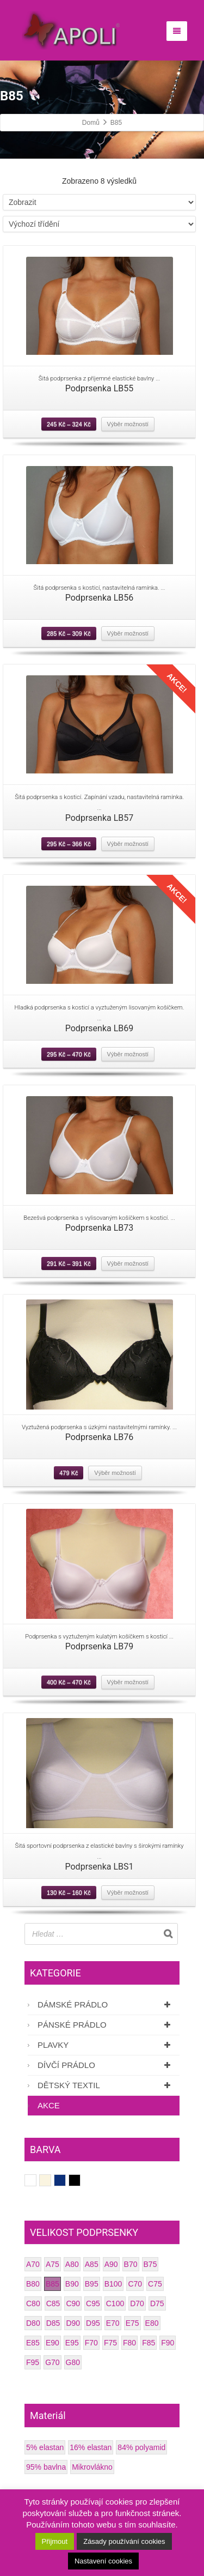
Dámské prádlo (106, 2004)
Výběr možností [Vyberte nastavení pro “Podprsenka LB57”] (128, 843)
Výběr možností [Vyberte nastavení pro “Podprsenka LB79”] (128, 1682)
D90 (73, 2323)
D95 (93, 2323)
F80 (129, 2342)
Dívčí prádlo (106, 2065)
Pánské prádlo (106, 2024)
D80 (33, 2323)
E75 (132, 2323)
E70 (113, 2323)
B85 (52, 2283)
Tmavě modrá (65, 2180)
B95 (91, 2283)
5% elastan (45, 2447)
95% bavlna (46, 2467)
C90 (73, 2303)
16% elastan (91, 2447)
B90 (72, 2283)
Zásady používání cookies (124, 2541)
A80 (72, 2264)
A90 (111, 2264)
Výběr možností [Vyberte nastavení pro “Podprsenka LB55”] (128, 424)
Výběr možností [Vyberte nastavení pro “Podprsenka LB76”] (114, 1473)
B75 (150, 2264)
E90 (52, 2342)
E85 (33, 2342)
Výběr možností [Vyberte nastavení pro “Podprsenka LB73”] (128, 1263)
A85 (91, 2264)
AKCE (49, 2105)
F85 (148, 2342)
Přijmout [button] (55, 2541)
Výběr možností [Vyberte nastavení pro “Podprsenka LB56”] (128, 633)
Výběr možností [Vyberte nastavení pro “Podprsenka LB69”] (128, 1054)
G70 (52, 2362)
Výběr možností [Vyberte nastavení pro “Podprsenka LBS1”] (128, 1892)
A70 (33, 2264)
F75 (110, 2342)
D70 (137, 2303)
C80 (33, 2303)
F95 (32, 2362)
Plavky (106, 2044)
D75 (157, 2303)
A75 (52, 2264)
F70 (91, 2342)
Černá (80, 2180)
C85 (53, 2303)
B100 (113, 2283)
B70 (131, 2264)
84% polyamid (141, 2447)
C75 (155, 2283)
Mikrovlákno (92, 2467)
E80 (152, 2323)
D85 (53, 2323)
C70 (135, 2283)
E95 (72, 2342)
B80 (33, 2283)
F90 (167, 2342)
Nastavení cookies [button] (103, 2561)
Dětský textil (106, 2085)
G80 (73, 2362)
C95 (93, 2303)
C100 (115, 2303)
